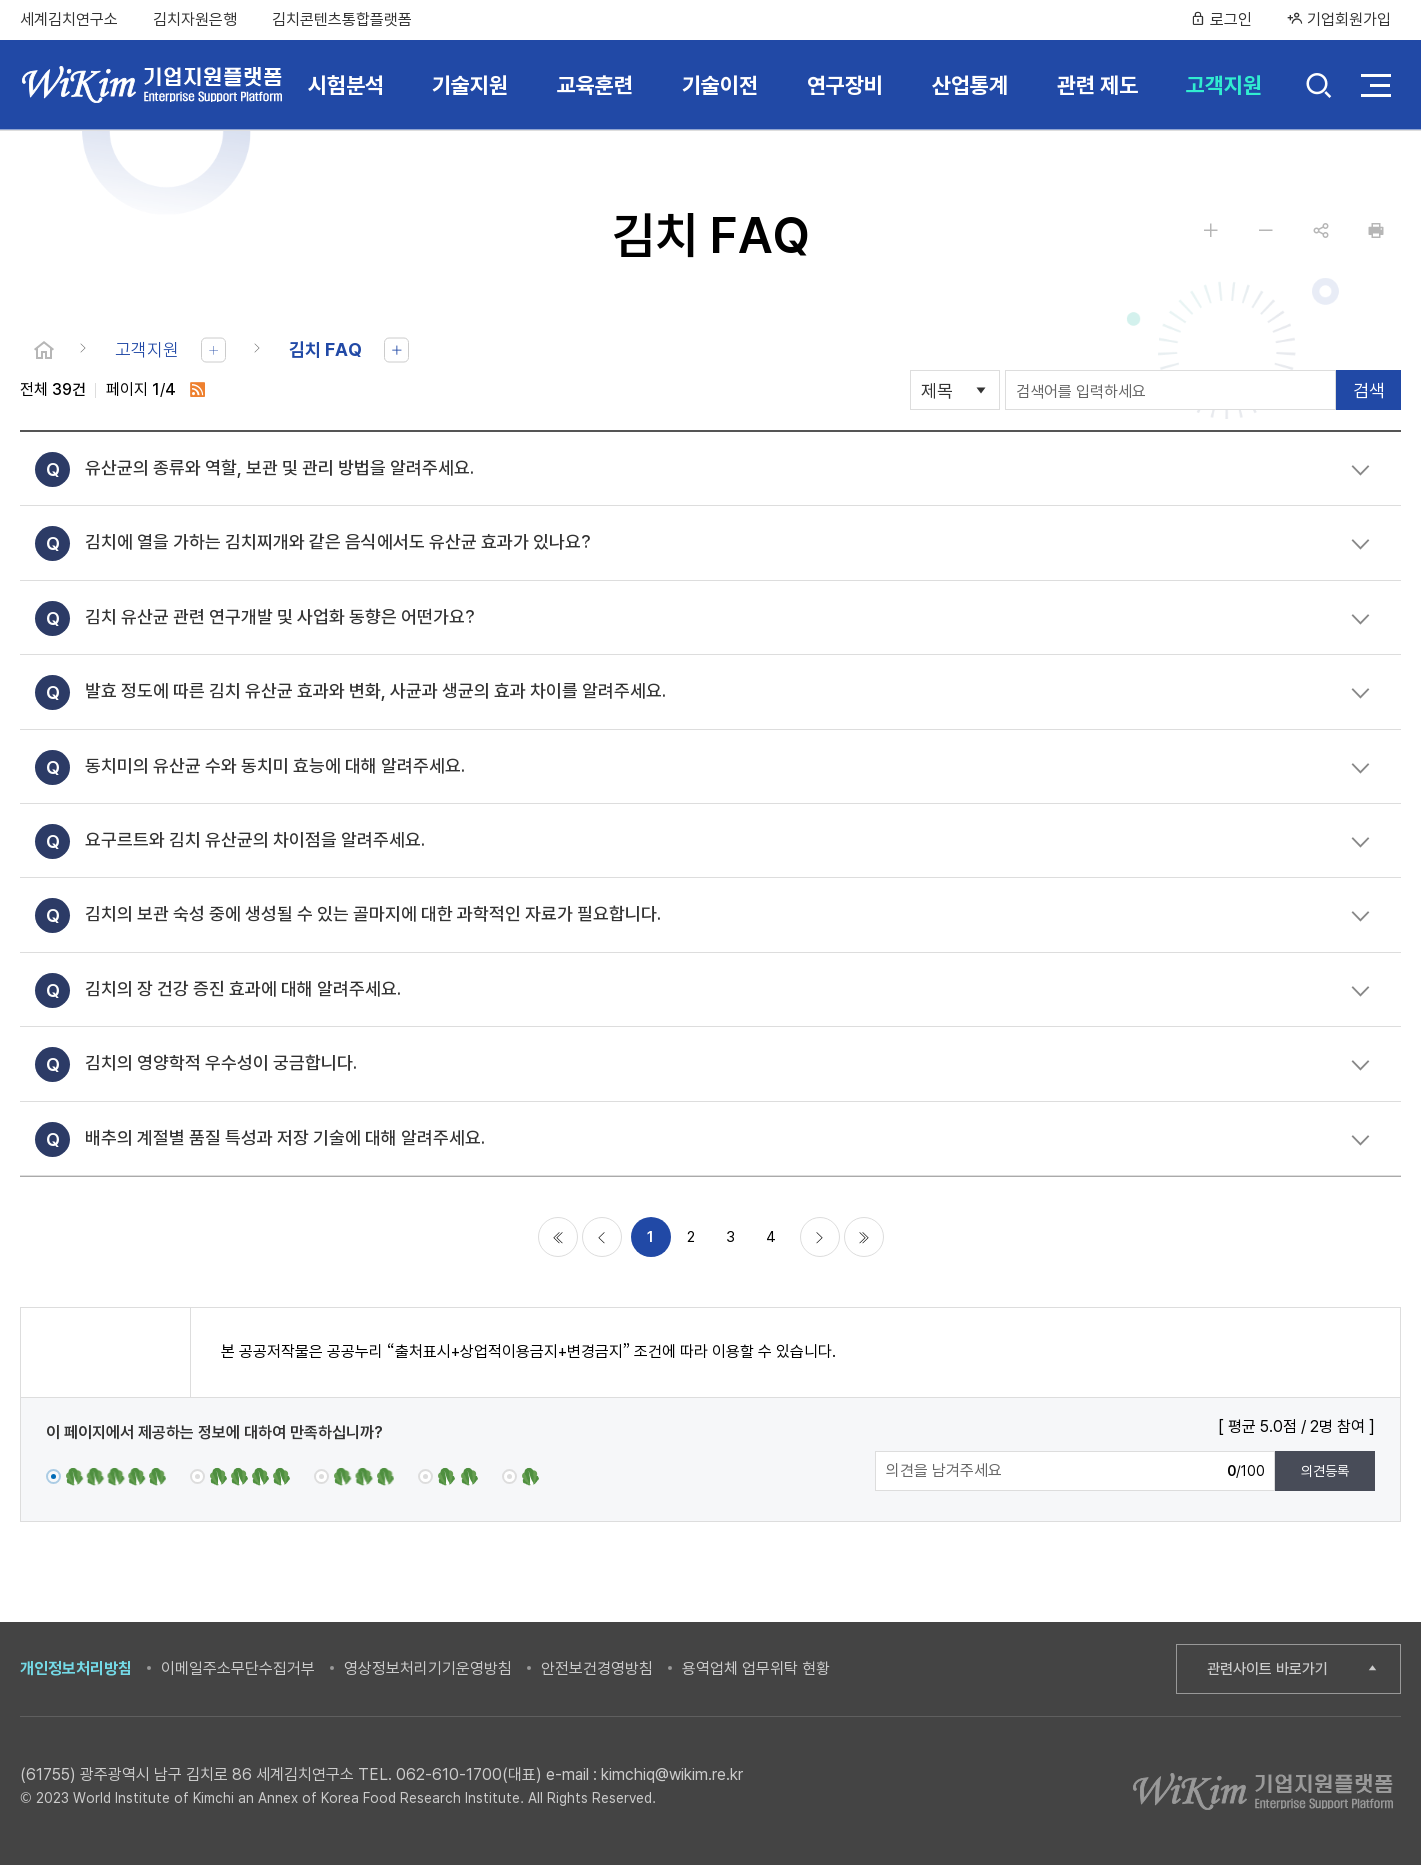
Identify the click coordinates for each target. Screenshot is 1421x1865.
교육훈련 (595, 85)
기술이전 (720, 85)
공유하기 (1321, 230)
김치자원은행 (195, 19)
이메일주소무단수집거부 (238, 1668)
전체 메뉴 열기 (1376, 85)
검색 (1318, 87)
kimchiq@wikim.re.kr (672, 1774)
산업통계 (970, 85)
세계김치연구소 (69, 19)
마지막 (864, 1237)
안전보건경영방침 (597, 1668)
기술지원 (470, 85)
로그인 (1221, 19)
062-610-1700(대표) (469, 1774)
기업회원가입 (1339, 19)
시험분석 (346, 85)
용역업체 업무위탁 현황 (756, 1668)
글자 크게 (1211, 230)
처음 (558, 1237)
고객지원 (1224, 85)
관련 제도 (1097, 85)
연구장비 (845, 85)
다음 (820, 1237)
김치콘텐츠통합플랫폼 (342, 19)
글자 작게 (1266, 230)
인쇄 (1376, 230)
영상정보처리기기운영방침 (428, 1668)
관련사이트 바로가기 (1267, 1669)
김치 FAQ (325, 349)
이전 (602, 1237)
